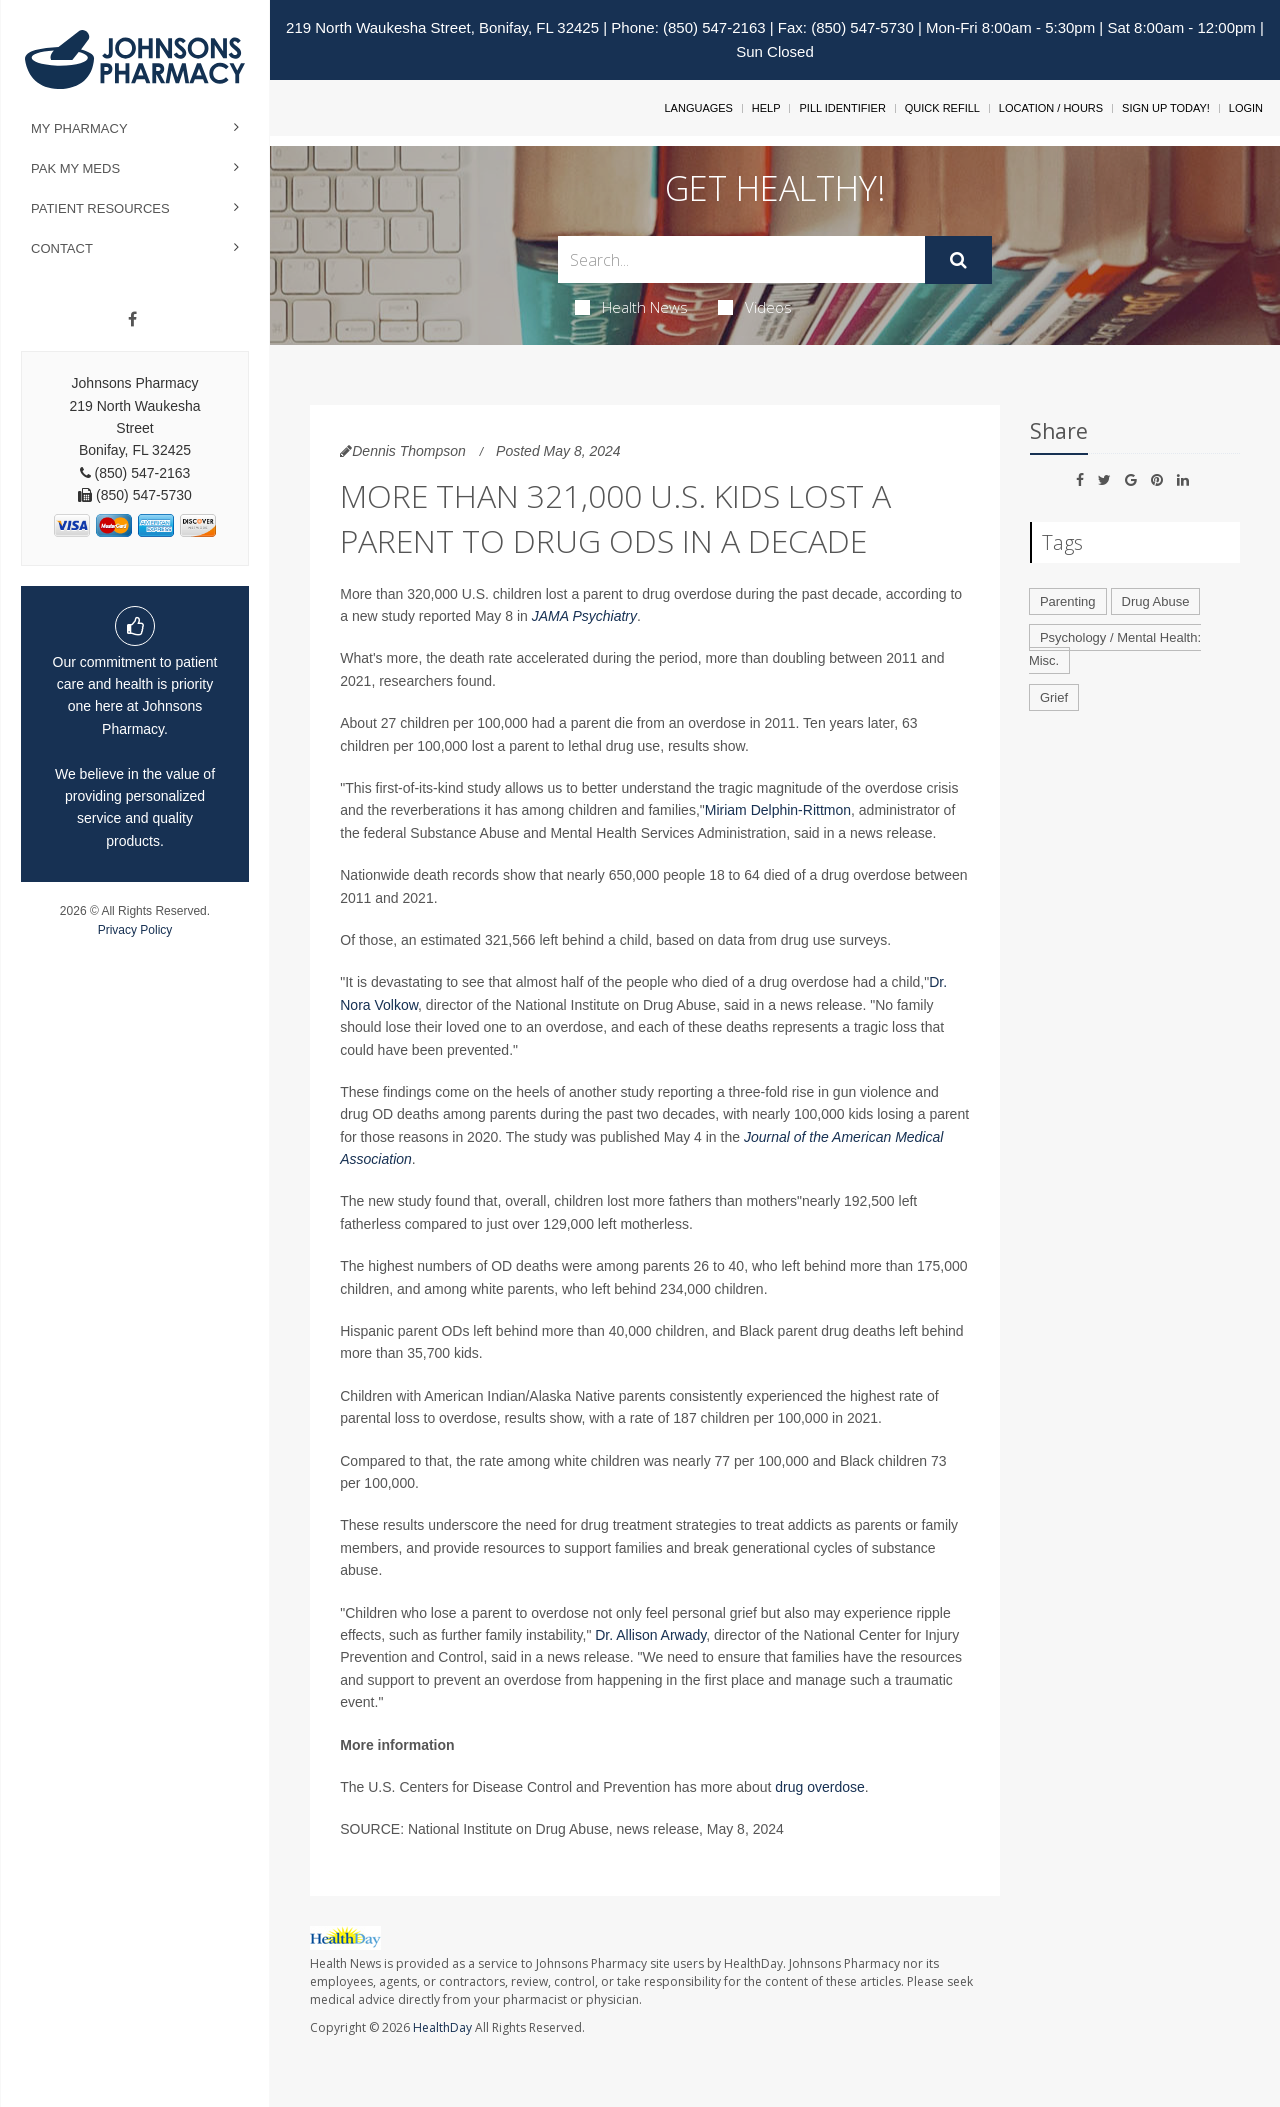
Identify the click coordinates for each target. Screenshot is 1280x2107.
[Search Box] (742, 259)
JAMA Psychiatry (584, 616)
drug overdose (820, 1787)
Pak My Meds (75, 168)
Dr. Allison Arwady (650, 1635)
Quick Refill (942, 108)
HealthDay (442, 2027)
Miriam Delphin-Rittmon (778, 810)
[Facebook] (132, 320)
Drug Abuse (1156, 601)
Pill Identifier (842, 108)
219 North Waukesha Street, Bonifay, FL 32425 (442, 27)
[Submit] (958, 260)
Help (766, 108)
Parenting (1068, 601)
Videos (755, 307)
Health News (631, 307)
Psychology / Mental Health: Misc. (1115, 649)
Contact (62, 248)
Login (1246, 108)
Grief (1054, 697)
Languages (698, 108)
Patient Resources (100, 208)
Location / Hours (1051, 108)
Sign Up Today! (1166, 108)
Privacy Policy (135, 930)
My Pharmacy (79, 128)
